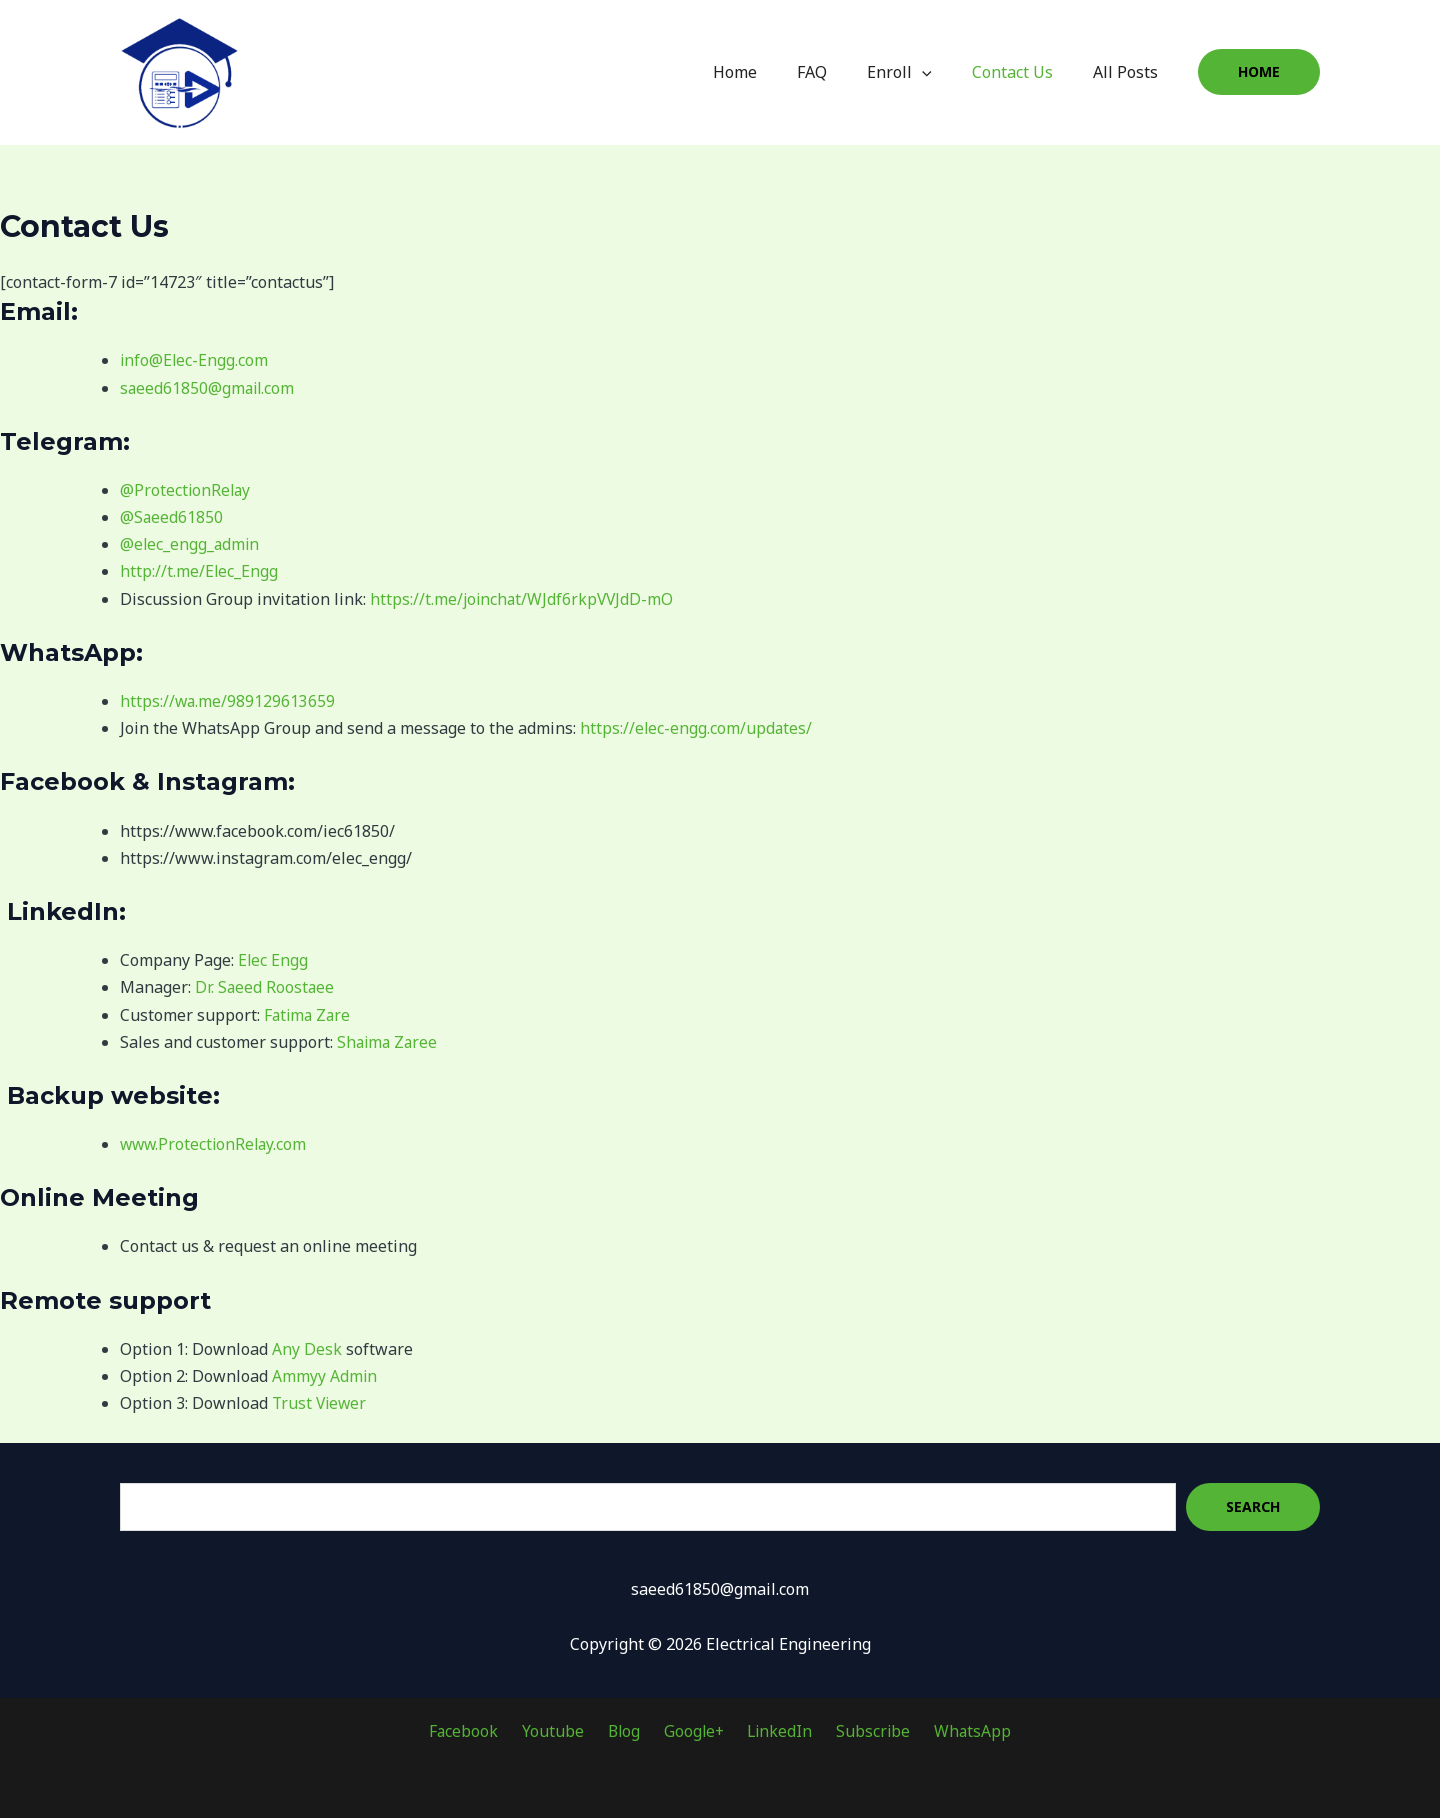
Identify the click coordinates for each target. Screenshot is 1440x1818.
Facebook (483, 1731)
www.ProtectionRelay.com (216, 1144)
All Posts (1129, 72)
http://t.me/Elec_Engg (199, 571)
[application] (942, 72)
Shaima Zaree (389, 1042)
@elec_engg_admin (191, 544)
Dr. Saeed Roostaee (265, 987)
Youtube (565, 1731)
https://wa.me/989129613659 (228, 701)
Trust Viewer (321, 1403)
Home (771, 72)
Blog (629, 1731)
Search (1253, 1506)
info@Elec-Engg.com (195, 360)
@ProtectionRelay (186, 490)
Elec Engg (273, 960)
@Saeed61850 (172, 517)
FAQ (840, 72)
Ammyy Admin (325, 1376)
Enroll (919, 72)
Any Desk (307, 1349)
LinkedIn (773, 1731)
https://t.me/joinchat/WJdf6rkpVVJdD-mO (524, 599)
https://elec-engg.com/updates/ (697, 728)
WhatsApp (953, 1731)
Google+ (693, 1731)
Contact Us (1024, 72)
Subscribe (860, 1731)
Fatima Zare (309, 1015)
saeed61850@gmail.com (209, 388)
